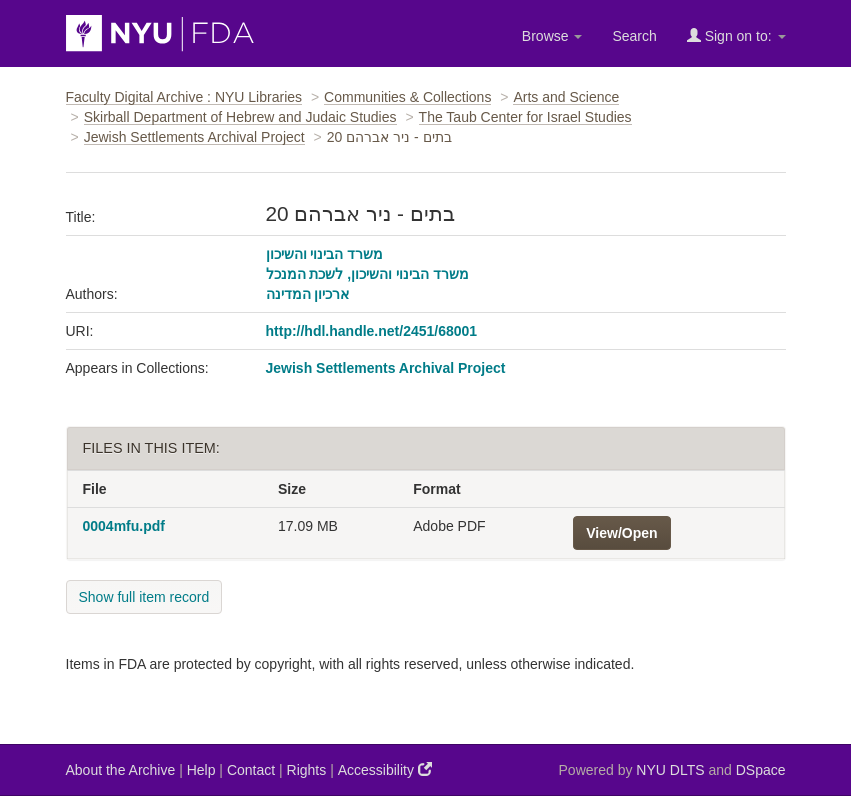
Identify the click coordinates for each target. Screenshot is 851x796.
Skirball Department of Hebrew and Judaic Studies (240, 117)
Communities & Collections (407, 97)
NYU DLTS (670, 770)
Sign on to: (736, 35)
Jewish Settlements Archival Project (194, 137)
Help (201, 770)
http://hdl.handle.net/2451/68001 (372, 331)
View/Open (621, 533)
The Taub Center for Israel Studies (525, 117)
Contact (251, 770)
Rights (307, 770)
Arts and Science (566, 97)
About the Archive (121, 770)
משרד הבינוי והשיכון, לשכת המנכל (367, 274)
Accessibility (385, 769)
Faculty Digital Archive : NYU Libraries (184, 97)
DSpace (761, 770)
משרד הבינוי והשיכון (325, 254)
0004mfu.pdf (124, 526)
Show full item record (144, 597)
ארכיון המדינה (308, 294)
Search (634, 36)
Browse (552, 36)
